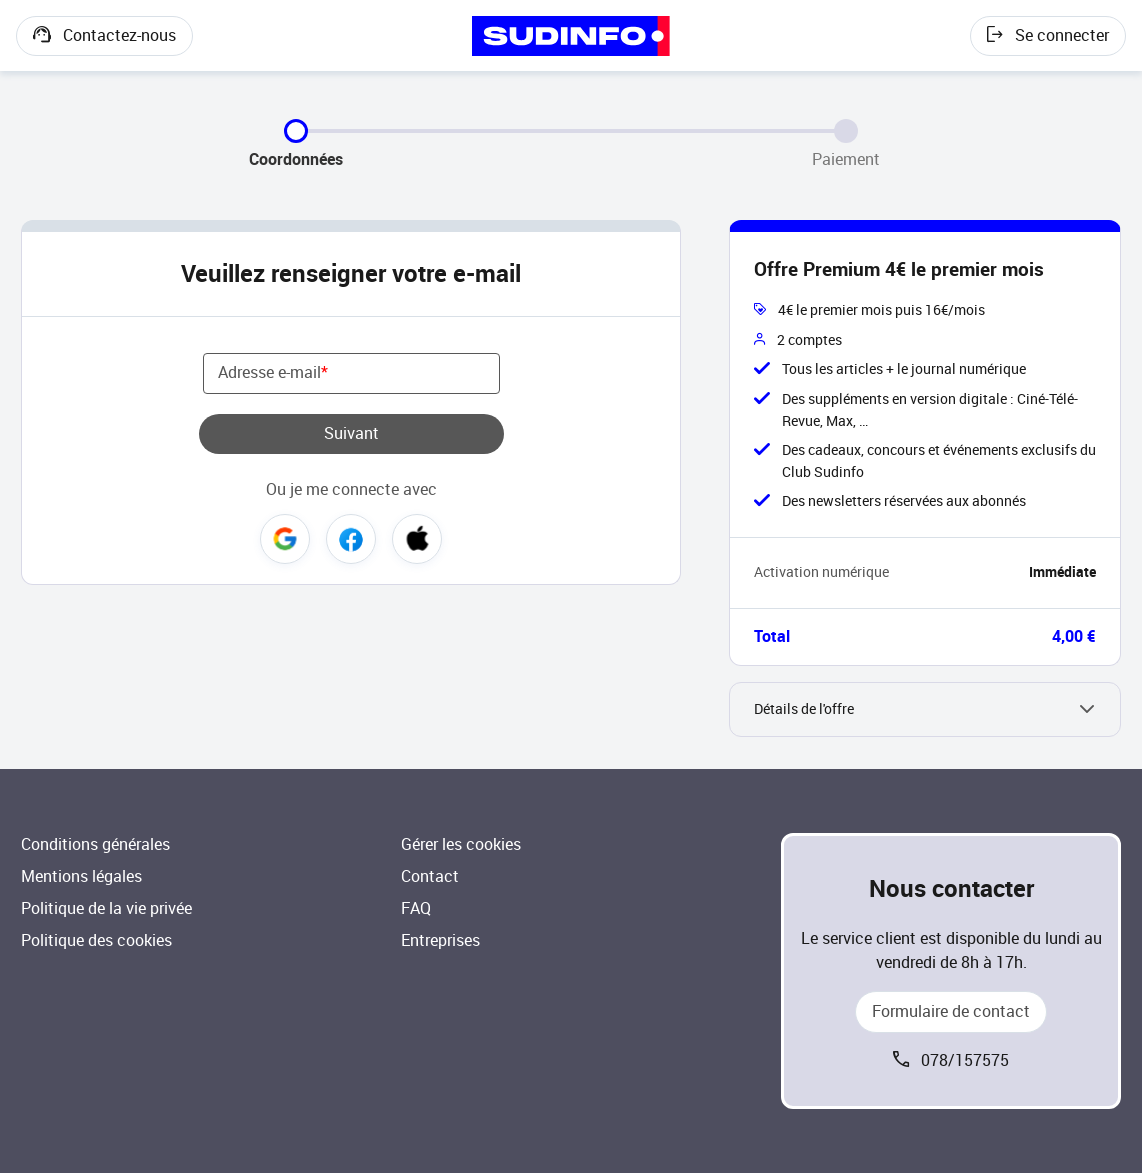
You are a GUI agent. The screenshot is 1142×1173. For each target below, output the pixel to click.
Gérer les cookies (461, 844)
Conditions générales (95, 844)
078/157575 (965, 1060)
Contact (430, 876)
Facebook (351, 539)
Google (285, 539)
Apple (417, 539)
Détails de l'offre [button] (804, 709)
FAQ (416, 908)
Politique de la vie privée (106, 908)
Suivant (351, 433)
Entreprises (440, 940)
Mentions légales (81, 876)
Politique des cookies (96, 940)
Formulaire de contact (951, 1011)
